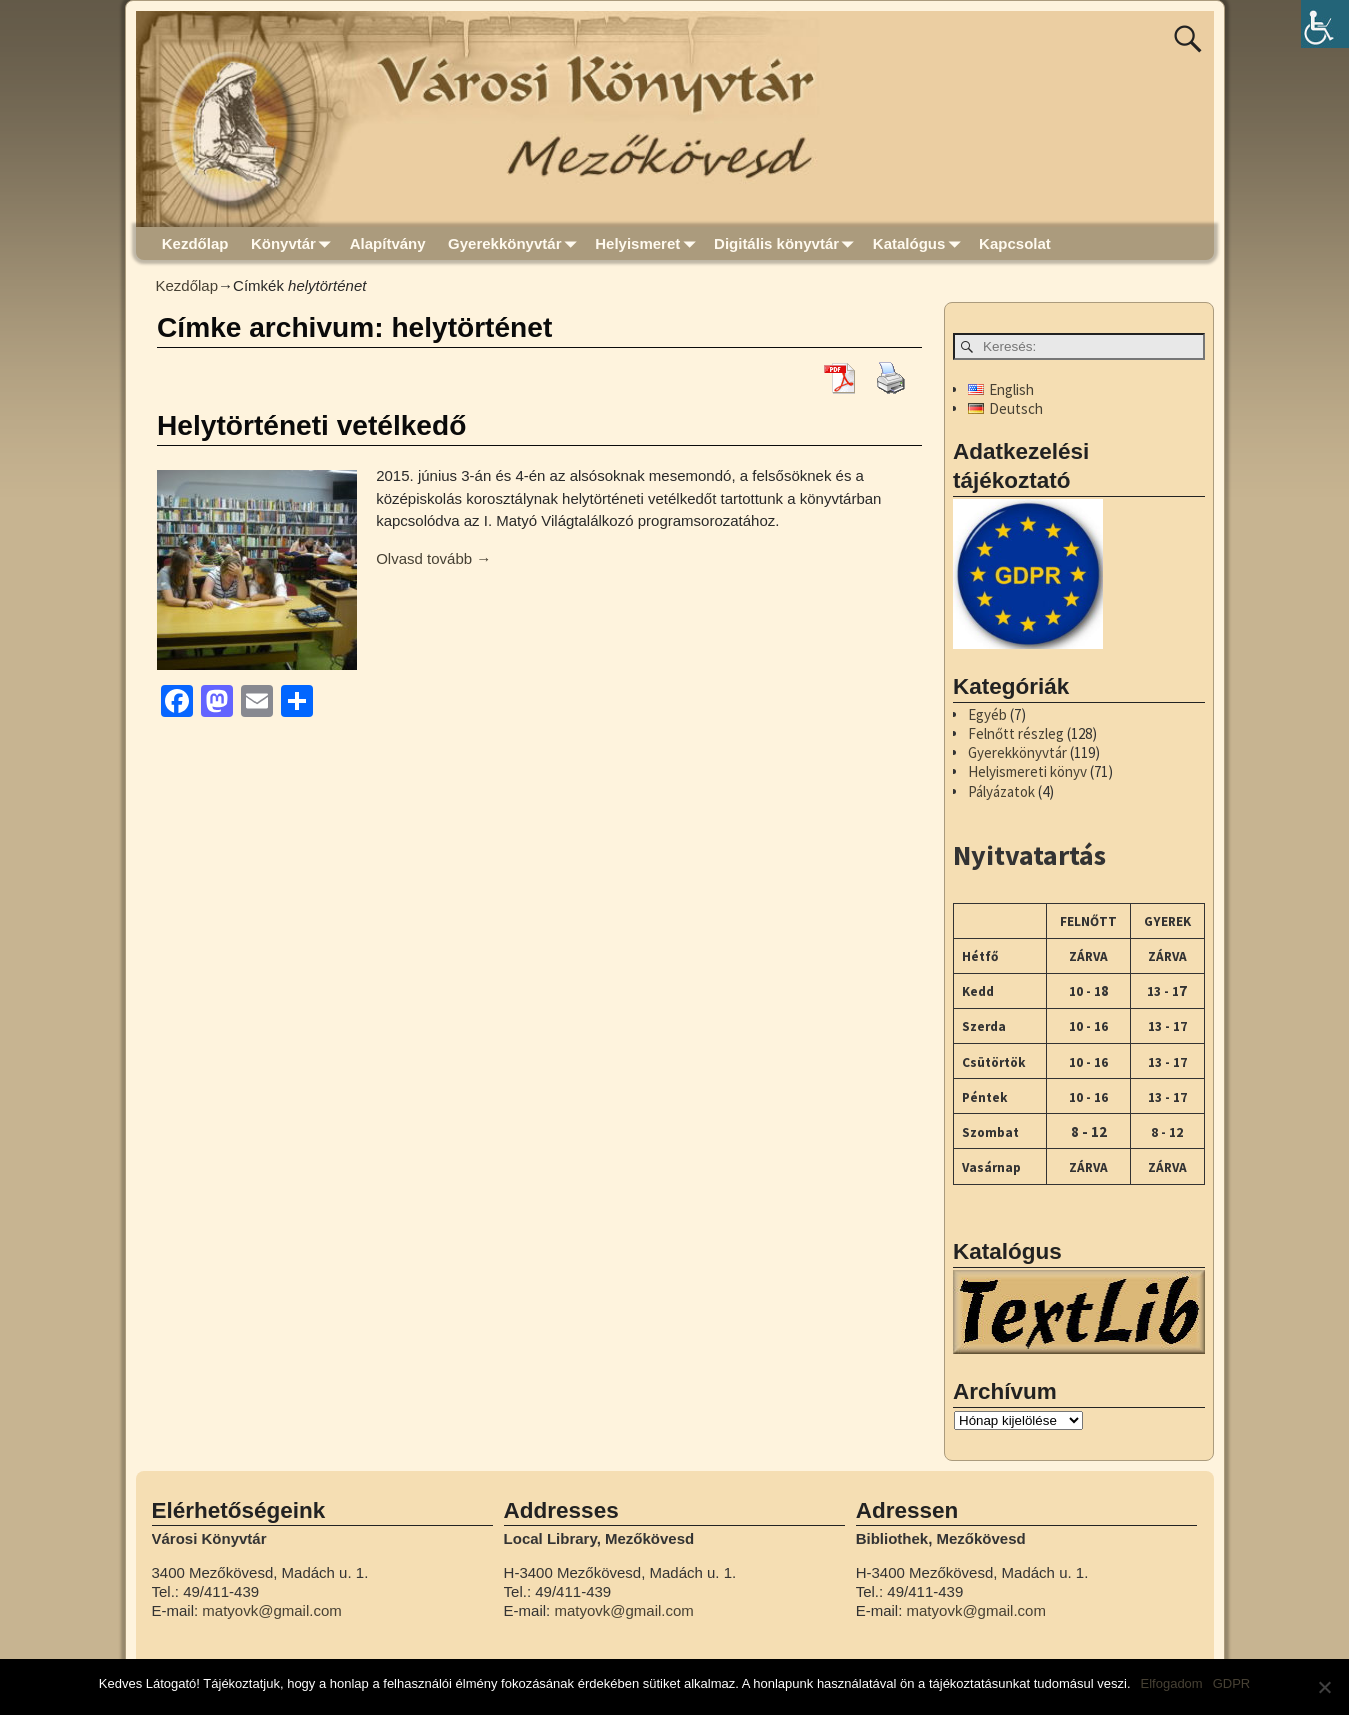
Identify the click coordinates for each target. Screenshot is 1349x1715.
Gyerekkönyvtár (516, 243)
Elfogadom (1172, 1683)
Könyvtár (295, 243)
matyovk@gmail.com (271, 1610)
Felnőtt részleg (1016, 733)
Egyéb (987, 714)
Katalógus (920, 243)
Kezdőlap (195, 243)
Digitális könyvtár (788, 243)
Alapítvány (388, 243)
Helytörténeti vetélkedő (311, 425)
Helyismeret (649, 243)
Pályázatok (1001, 791)
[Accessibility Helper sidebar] (1325, 24)
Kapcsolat (1015, 243)
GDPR (1232, 1683)
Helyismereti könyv (1027, 771)
